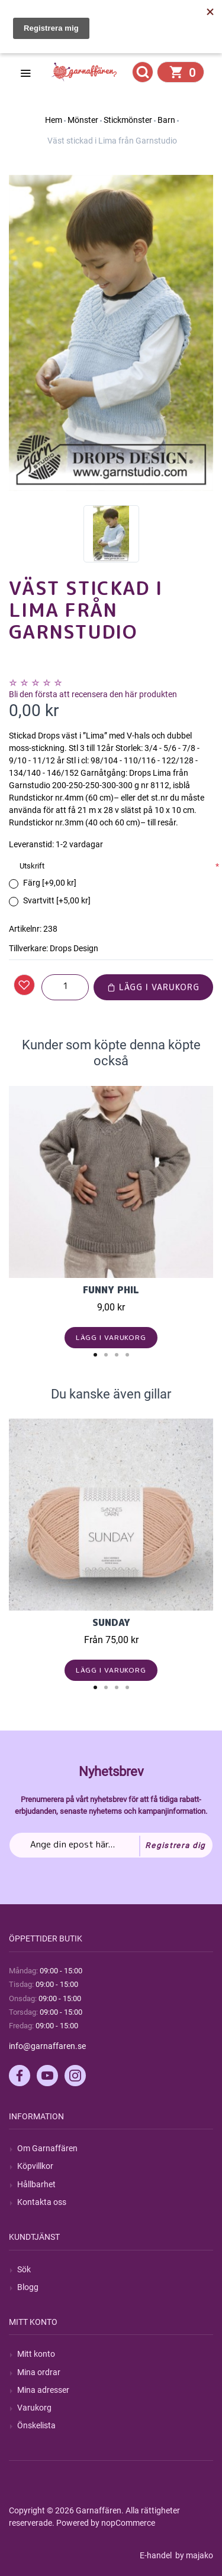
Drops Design (74, 948)
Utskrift (32, 865)
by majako (193, 2555)
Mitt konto (36, 2354)
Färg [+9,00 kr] (49, 882)
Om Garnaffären (47, 2148)
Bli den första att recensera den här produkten (93, 694)
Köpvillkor (35, 2166)
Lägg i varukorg (153, 987)
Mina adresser (43, 2390)
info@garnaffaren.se (47, 2046)
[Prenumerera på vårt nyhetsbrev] (111, 1845)
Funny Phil (111, 1289)
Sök (24, 2269)
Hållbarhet (36, 2184)
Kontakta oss (41, 2202)
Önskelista (36, 2425)
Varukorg (34, 2407)
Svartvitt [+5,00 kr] (57, 900)
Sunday (111, 1622)
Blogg (27, 2287)
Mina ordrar (38, 2372)
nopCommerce (128, 2523)
